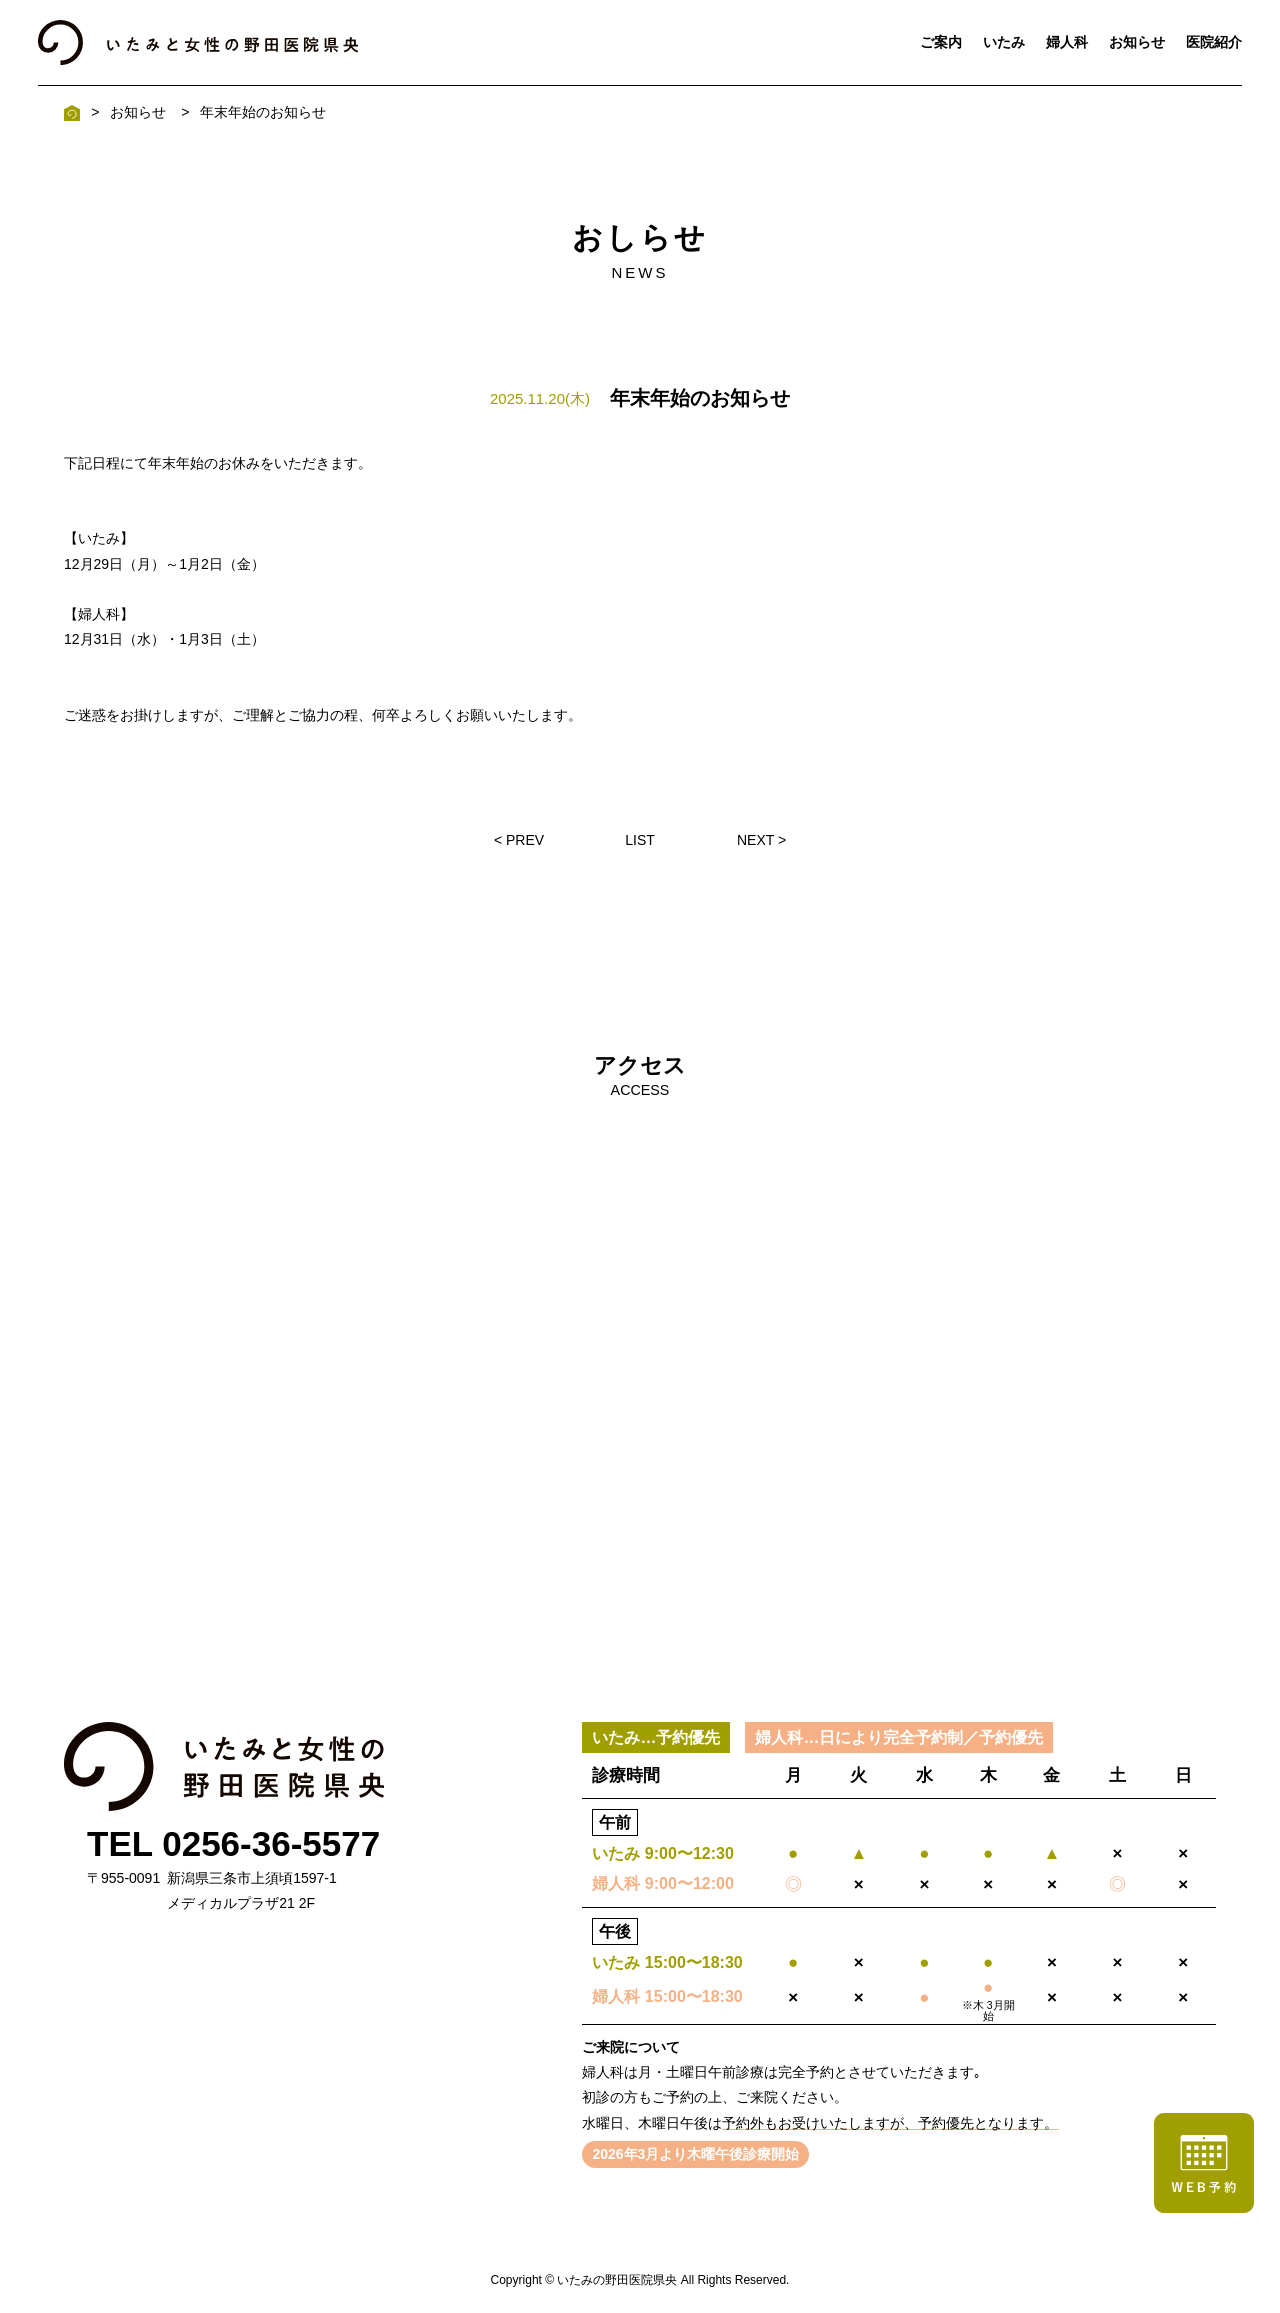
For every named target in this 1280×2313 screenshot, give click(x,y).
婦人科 (1067, 42)
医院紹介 (1214, 42)
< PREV (519, 840)
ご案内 (941, 42)
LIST (640, 840)
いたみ (1004, 42)
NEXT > (761, 840)
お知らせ (1137, 42)
